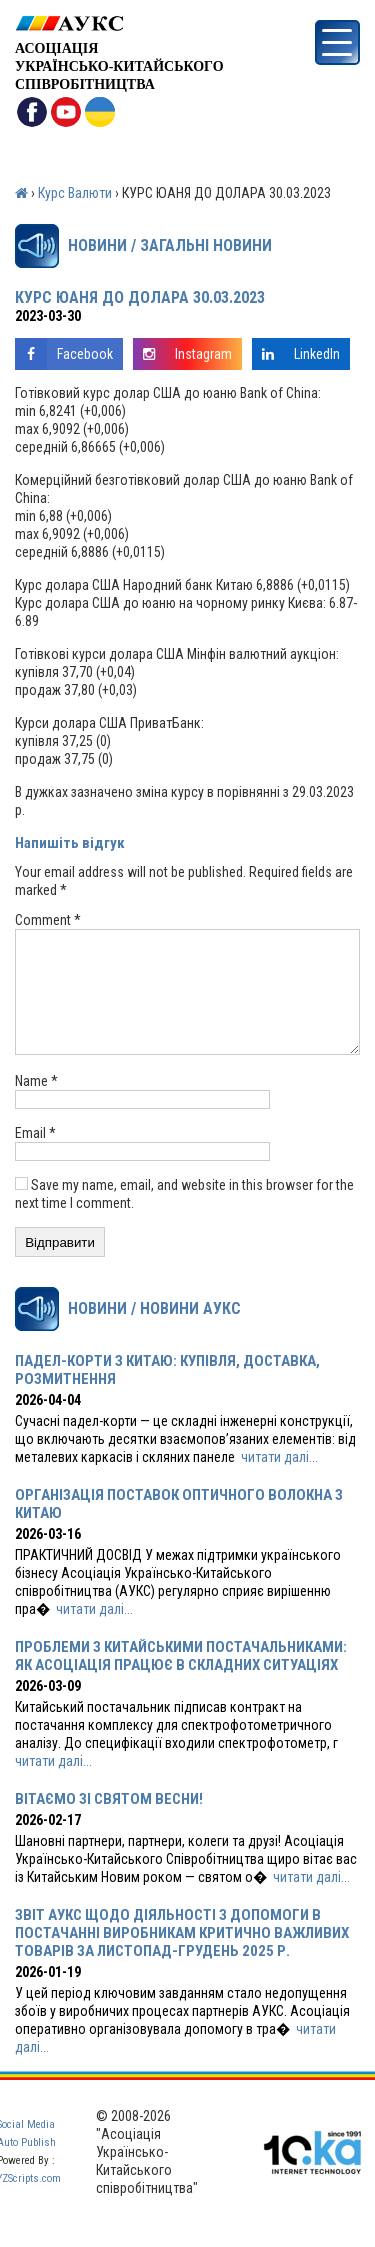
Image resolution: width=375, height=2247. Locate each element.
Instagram (182, 354)
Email (35, 1157)
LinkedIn (296, 354)
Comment (48, 920)
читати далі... (279, 1481)
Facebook (64, 354)
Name (36, 1105)
